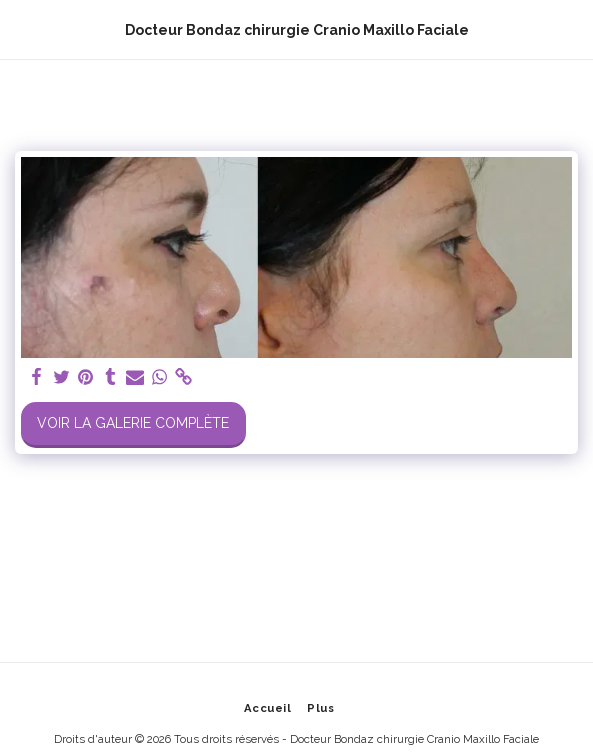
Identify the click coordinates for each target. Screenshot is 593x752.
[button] (22, 29)
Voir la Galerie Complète (133, 423)
